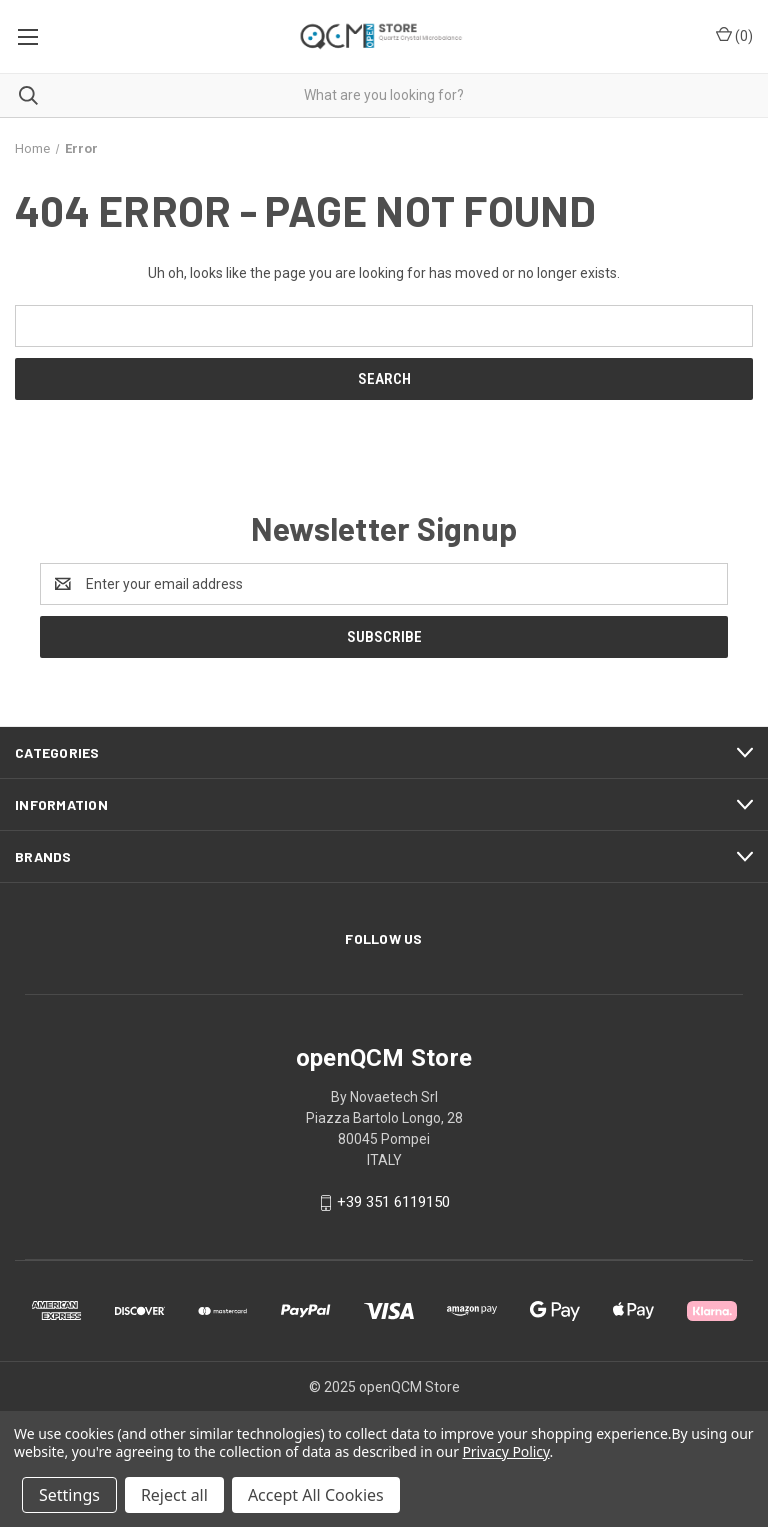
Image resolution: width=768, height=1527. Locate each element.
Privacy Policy (505, 1451)
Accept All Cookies (316, 1495)
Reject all (174, 1495)
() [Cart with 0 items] (734, 35)
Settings (69, 1495)
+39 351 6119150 (393, 1202)
